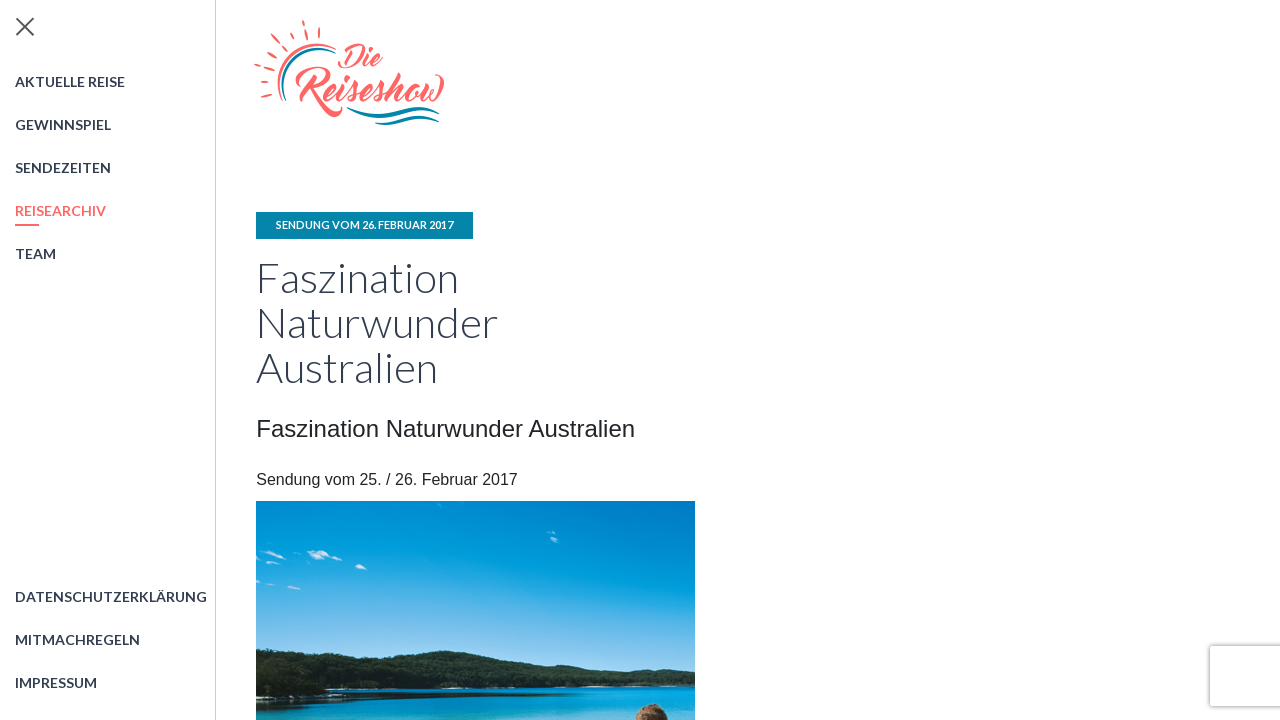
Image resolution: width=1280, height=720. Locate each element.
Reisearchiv (60, 210)
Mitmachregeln (77, 639)
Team (35, 253)
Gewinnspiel (63, 124)
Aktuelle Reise (70, 81)
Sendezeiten (63, 167)
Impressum (56, 682)
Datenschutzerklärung (111, 596)
